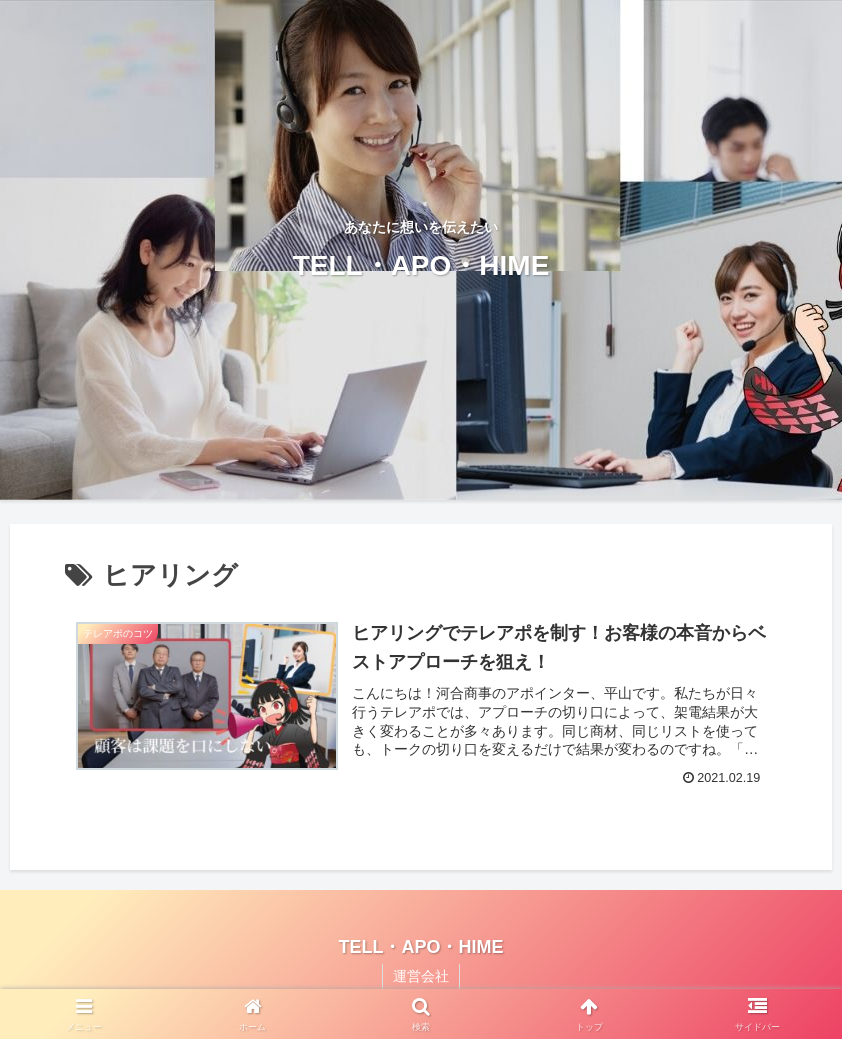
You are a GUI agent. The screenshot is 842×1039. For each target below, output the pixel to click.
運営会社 (421, 976)
